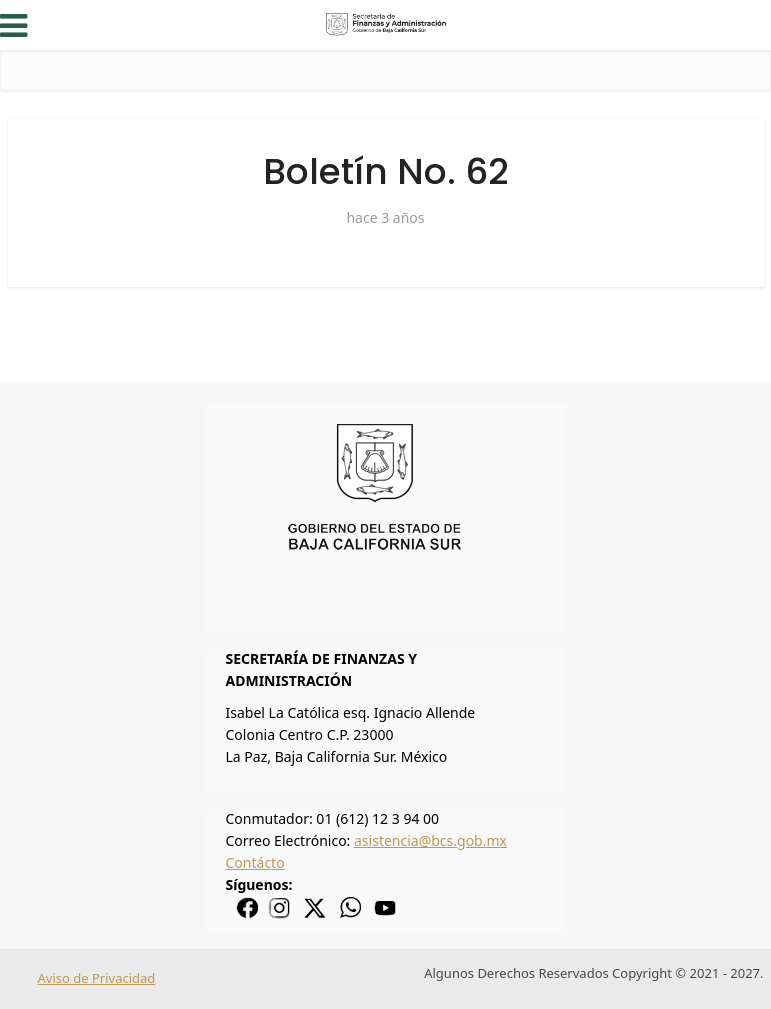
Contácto (255, 862)
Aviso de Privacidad (97, 978)
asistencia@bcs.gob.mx (430, 840)
